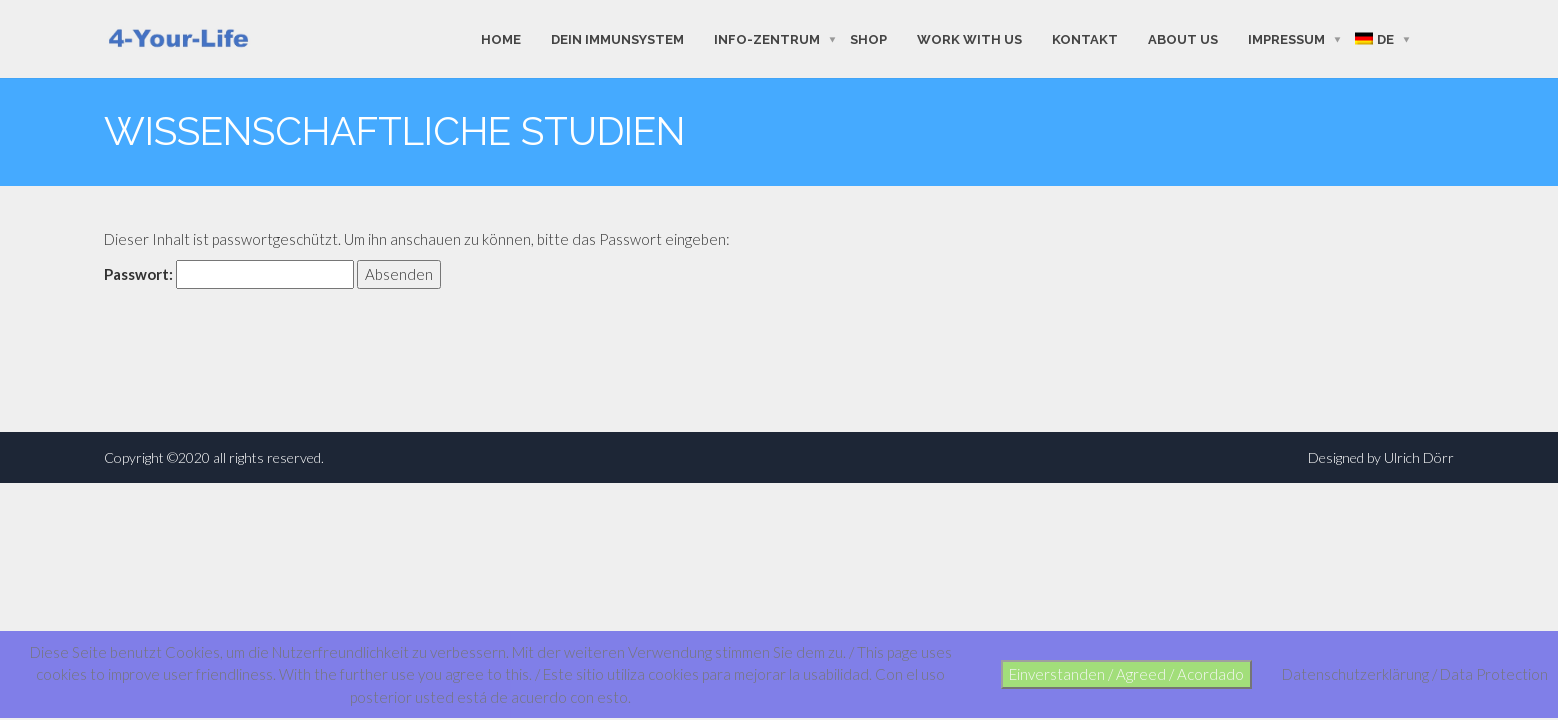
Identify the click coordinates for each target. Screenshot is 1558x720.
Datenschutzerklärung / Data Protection (1415, 674)
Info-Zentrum (767, 38)
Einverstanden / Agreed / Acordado (1126, 674)
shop (868, 38)
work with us (969, 38)
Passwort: (229, 274)
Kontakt (1085, 38)
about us (1183, 38)
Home (501, 38)
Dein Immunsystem (617, 38)
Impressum (1286, 38)
